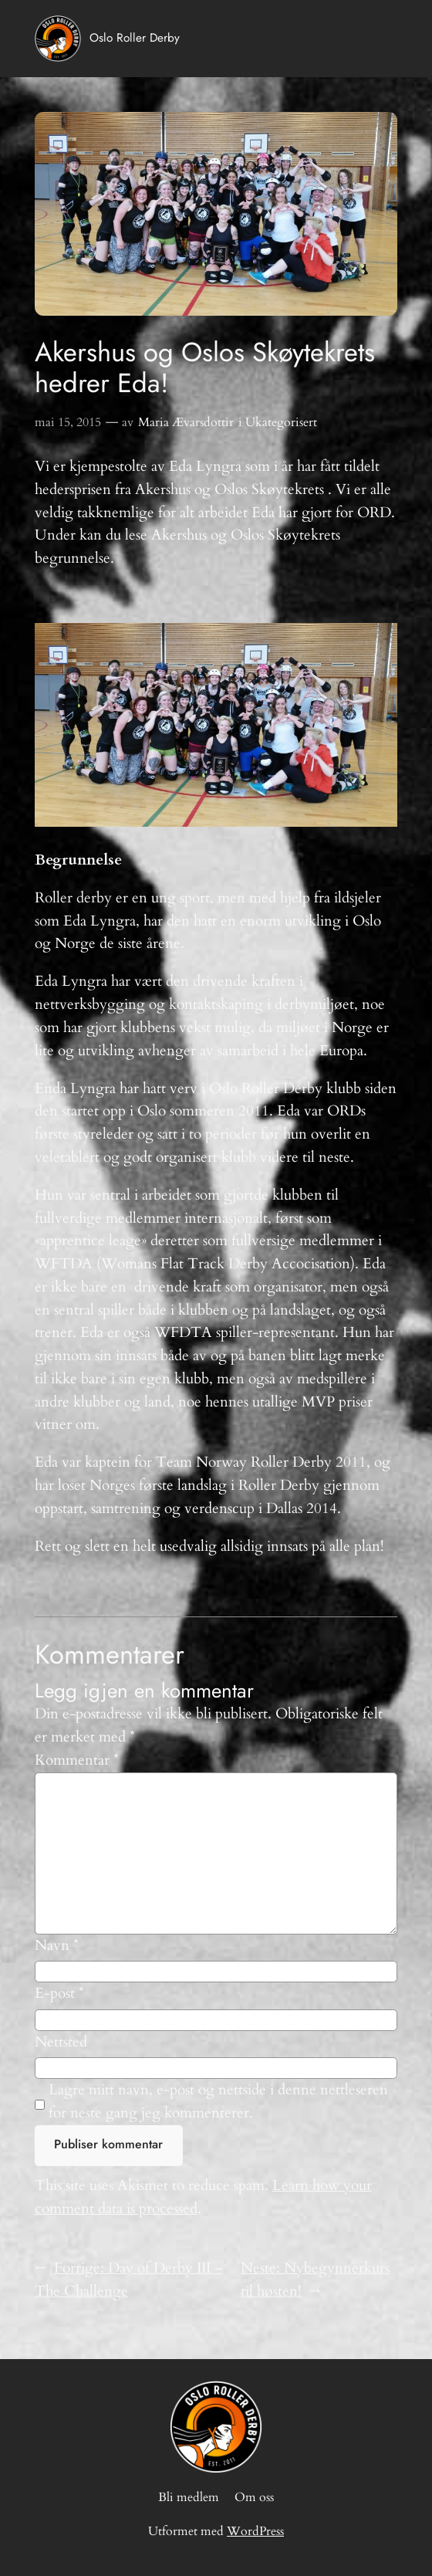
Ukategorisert (281, 422)
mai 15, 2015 (68, 422)
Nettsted (61, 2042)
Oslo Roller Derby (134, 37)
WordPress (255, 2531)
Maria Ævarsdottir (186, 422)
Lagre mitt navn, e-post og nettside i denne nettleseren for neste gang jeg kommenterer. (218, 2101)
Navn (57, 1945)
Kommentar (77, 1760)
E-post (59, 1993)
